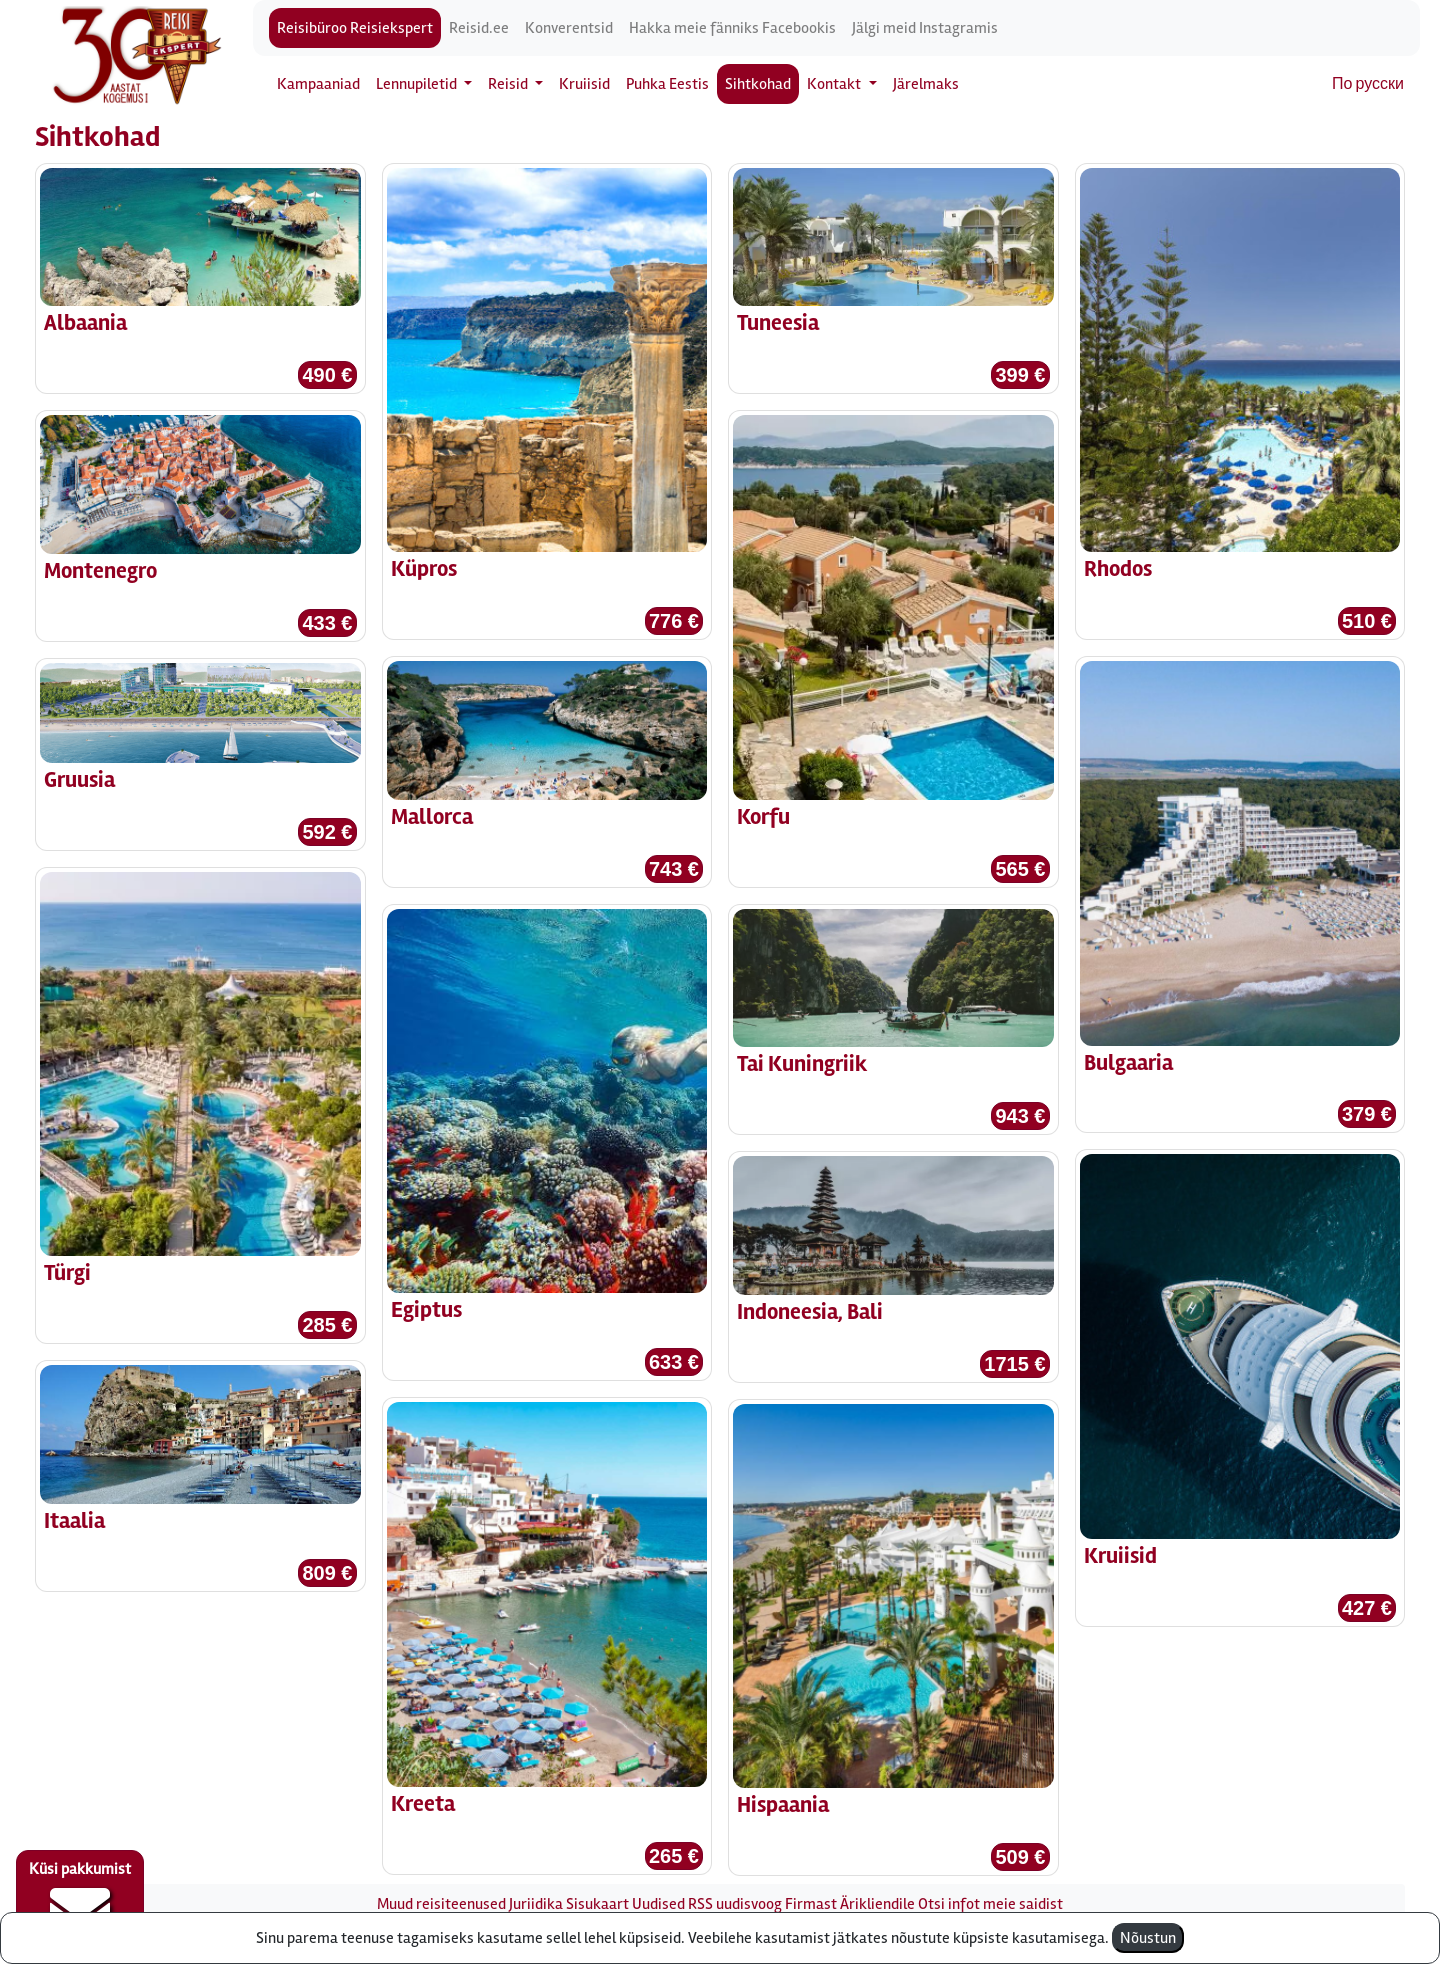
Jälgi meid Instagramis (925, 28)
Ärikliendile (877, 1904)
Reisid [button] (509, 84)
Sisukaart (597, 1904)
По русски (1368, 84)
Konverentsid (569, 28)
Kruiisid (584, 84)
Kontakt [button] (835, 84)
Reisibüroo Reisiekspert (355, 28)
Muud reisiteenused (441, 1904)
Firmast (811, 1904)
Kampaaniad (318, 84)
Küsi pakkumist (80, 1900)
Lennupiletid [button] (418, 84)
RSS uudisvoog (735, 1904)
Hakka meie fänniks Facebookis (732, 28)
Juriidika (536, 1904)
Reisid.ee (479, 28)
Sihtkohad (758, 84)
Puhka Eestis (667, 84)
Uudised (658, 1904)
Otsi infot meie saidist (990, 1904)
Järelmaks (926, 84)
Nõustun (1148, 1938)
